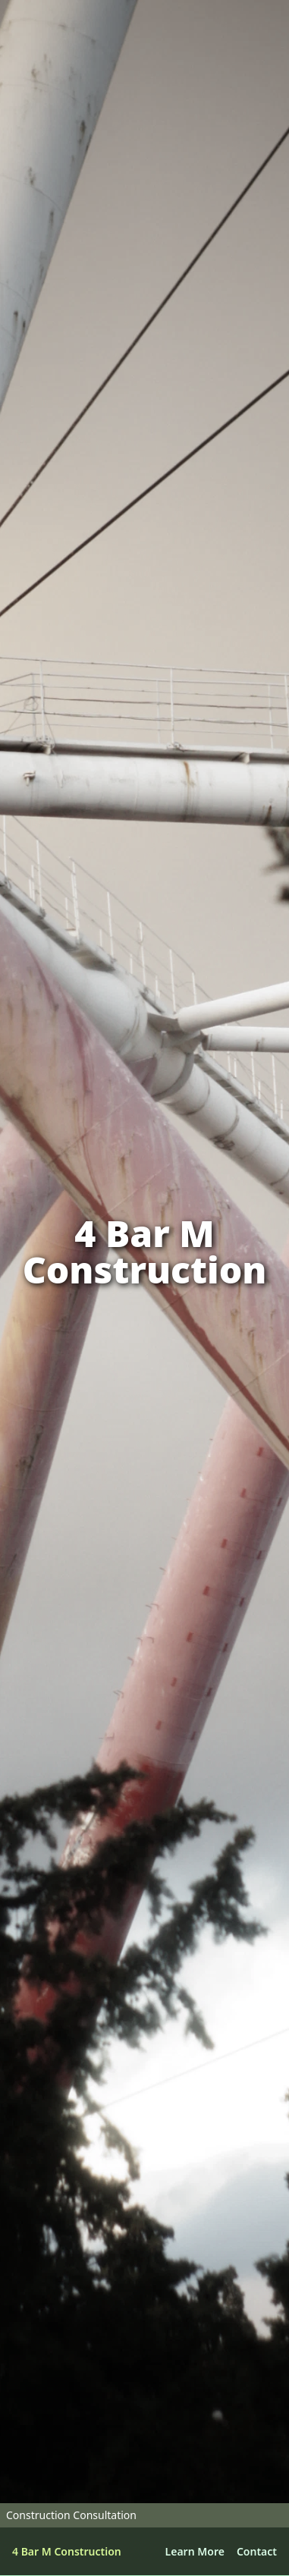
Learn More (195, 2551)
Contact (257, 2551)
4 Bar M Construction (66, 2551)
